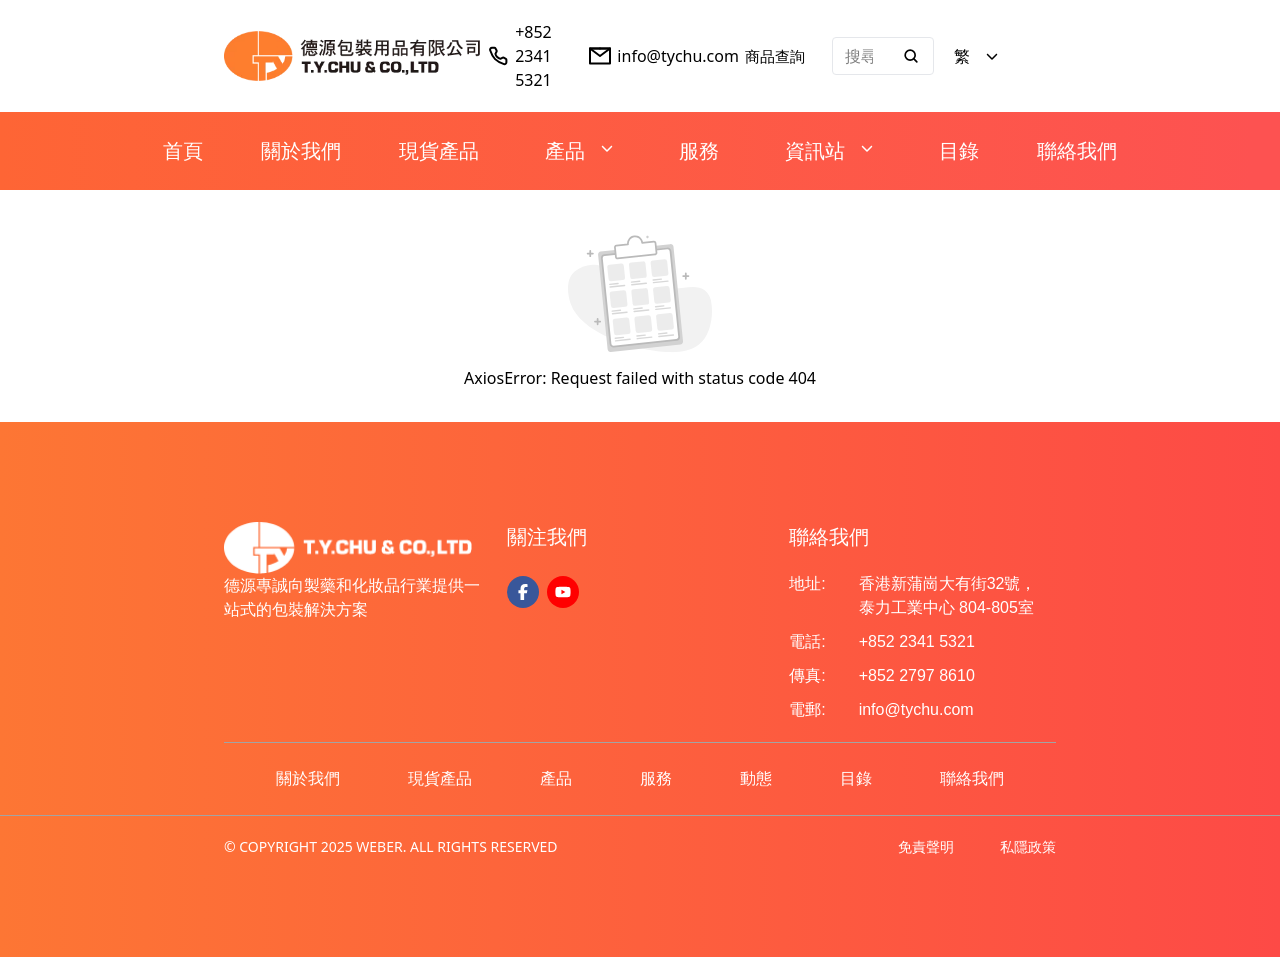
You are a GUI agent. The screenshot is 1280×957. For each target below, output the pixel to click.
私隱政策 (1028, 846)
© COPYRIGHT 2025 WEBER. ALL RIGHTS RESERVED (391, 846)
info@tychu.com (678, 56)
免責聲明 (926, 846)
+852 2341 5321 (533, 56)
